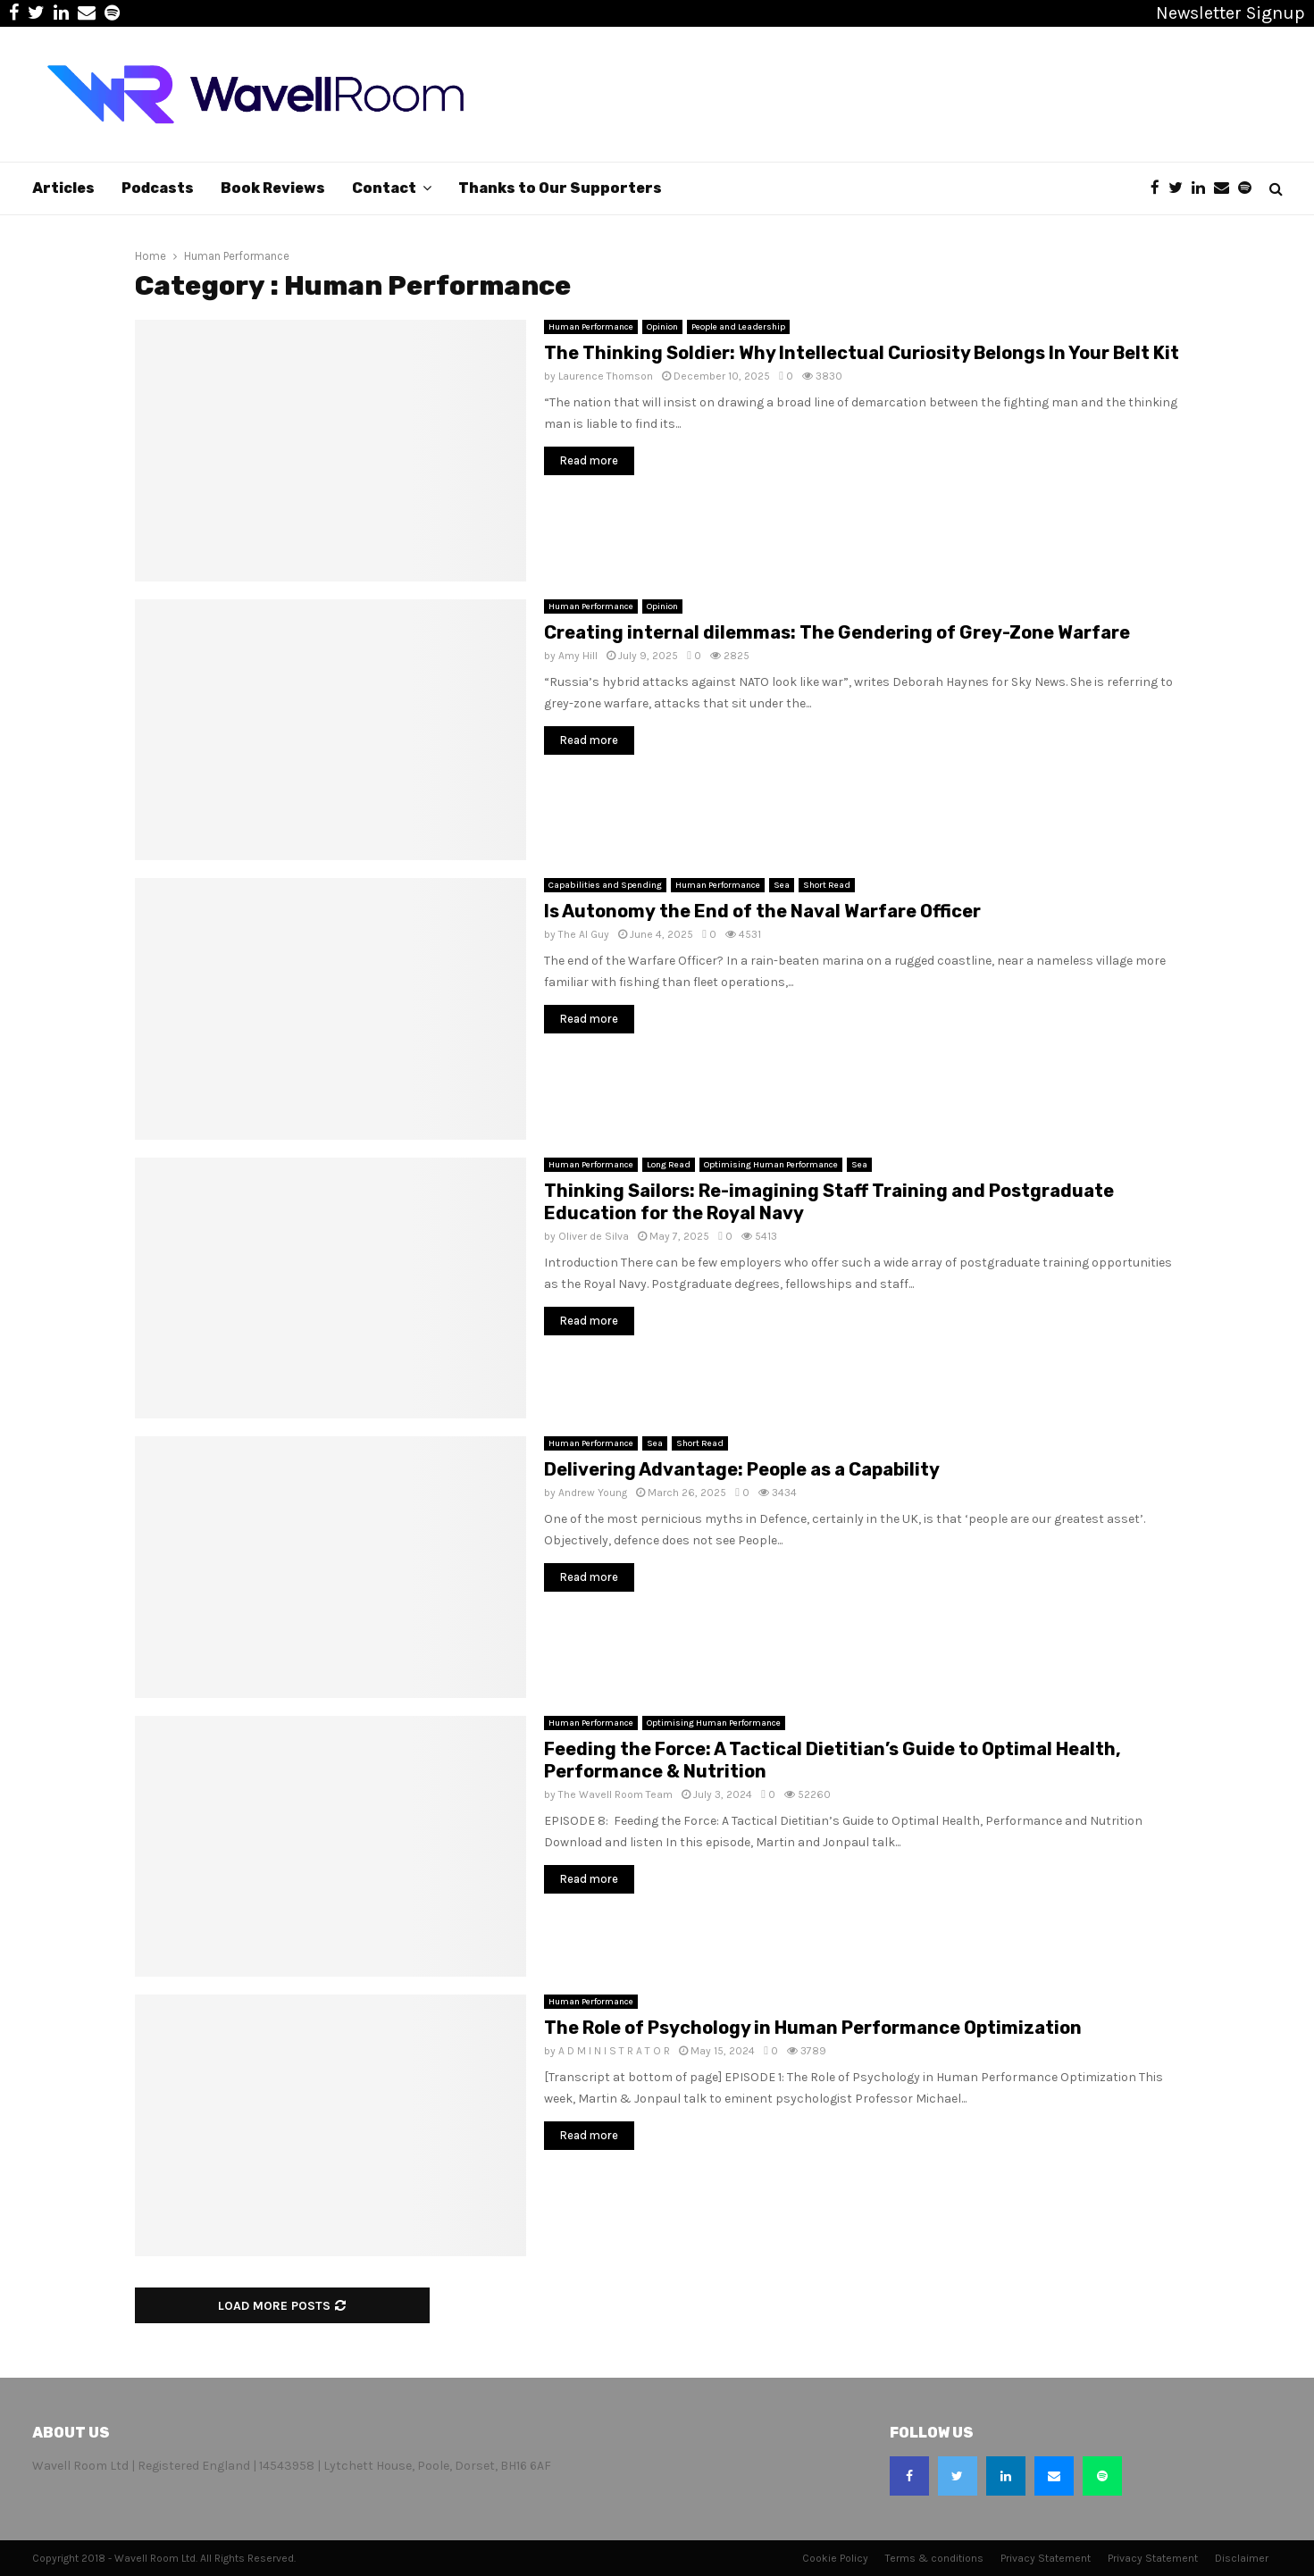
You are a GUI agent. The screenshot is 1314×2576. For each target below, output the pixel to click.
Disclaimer (1241, 2558)
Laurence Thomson (605, 376)
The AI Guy (583, 934)
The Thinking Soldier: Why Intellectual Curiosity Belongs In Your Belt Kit (861, 353)
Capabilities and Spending (605, 885)
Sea (782, 885)
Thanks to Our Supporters (560, 188)
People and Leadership (738, 327)
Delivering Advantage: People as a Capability (742, 1469)
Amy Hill (578, 655)
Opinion (662, 327)
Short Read (826, 885)
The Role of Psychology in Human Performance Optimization (813, 2027)
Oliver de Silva (593, 1236)
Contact (384, 188)
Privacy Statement (1045, 2558)
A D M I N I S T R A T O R (614, 2051)
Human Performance (590, 327)
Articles (63, 188)
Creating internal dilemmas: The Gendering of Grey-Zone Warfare (837, 632)
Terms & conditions (934, 2558)
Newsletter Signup (1230, 13)
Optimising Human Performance (771, 1164)
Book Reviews (273, 188)
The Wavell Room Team (615, 1794)
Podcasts (157, 188)
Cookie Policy (835, 2558)
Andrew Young (592, 1492)
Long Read (668, 1164)
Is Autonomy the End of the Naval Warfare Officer (762, 911)
